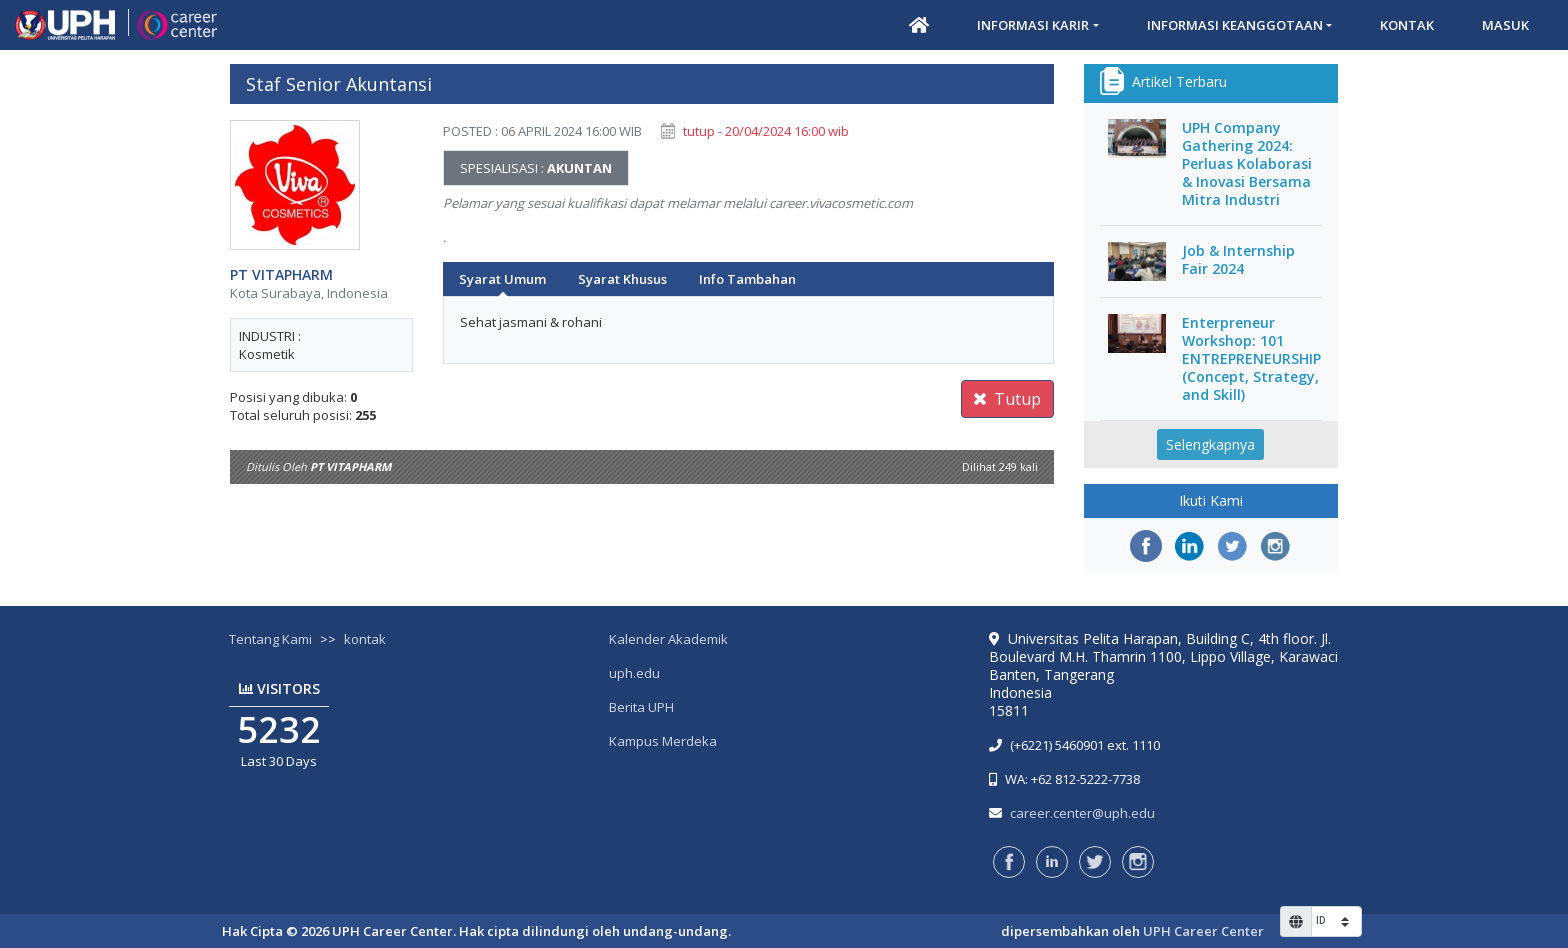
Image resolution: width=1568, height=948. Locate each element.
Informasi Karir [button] (1033, 25)
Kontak (1407, 25)
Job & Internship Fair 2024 (1238, 260)
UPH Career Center (1203, 931)
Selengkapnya (1210, 444)
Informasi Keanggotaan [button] (1235, 25)
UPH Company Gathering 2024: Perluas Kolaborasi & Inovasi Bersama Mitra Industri (1247, 164)
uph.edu (634, 673)
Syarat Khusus (622, 279)
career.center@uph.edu (1082, 813)
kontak (365, 639)
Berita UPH (641, 707)
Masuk (1505, 25)
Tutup (1007, 399)
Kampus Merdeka (663, 741)
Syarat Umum (502, 279)
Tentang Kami (270, 639)
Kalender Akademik (668, 639)
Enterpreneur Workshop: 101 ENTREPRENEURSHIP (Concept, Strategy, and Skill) (1251, 359)
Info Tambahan (747, 279)
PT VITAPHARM (281, 275)
